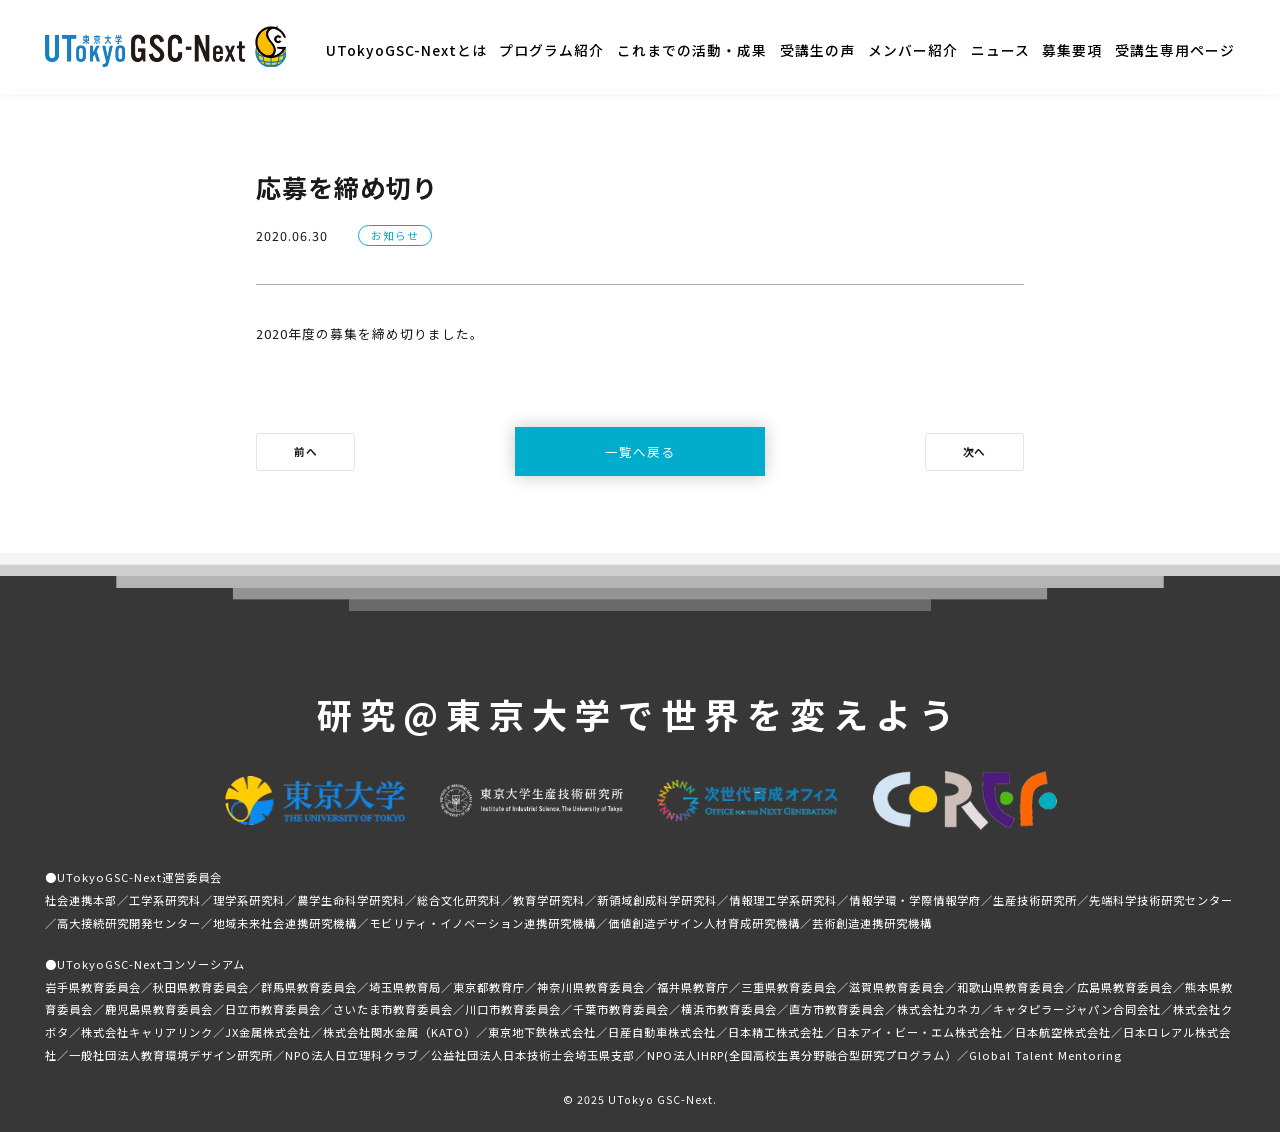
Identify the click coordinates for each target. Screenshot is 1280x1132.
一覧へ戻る (640, 451)
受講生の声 (817, 50)
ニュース (1000, 50)
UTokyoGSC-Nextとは (406, 50)
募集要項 (1072, 50)
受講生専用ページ (1175, 50)
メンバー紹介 (913, 50)
